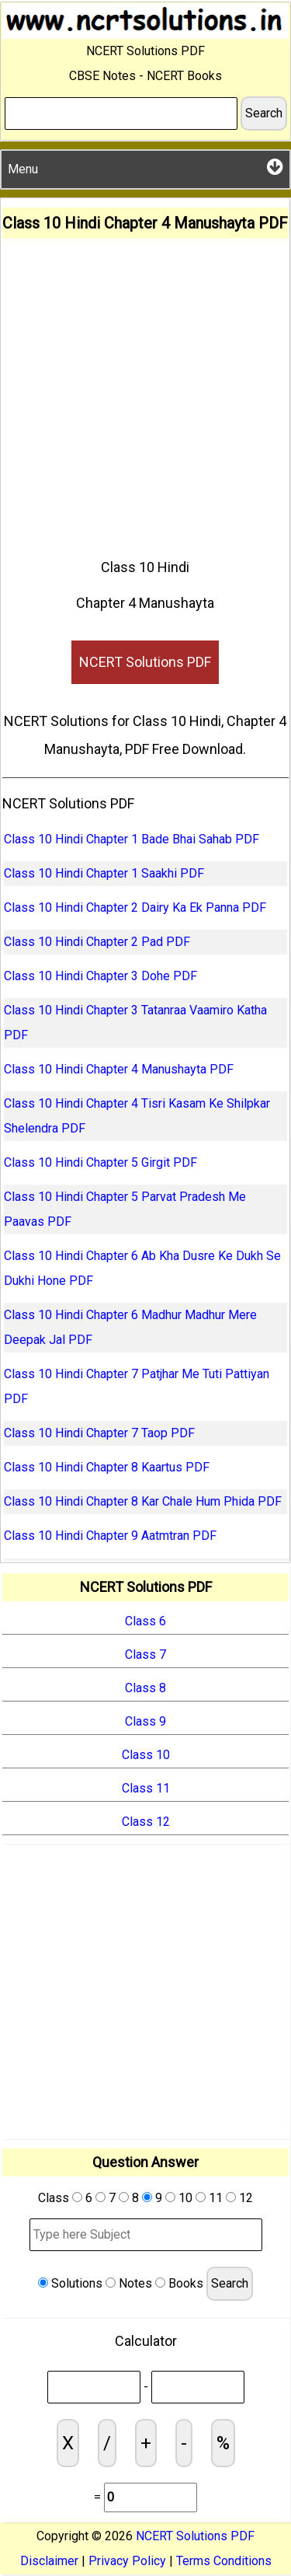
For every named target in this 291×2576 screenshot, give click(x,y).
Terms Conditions (224, 2560)
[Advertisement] (145, 392)
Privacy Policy (127, 2560)
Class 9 (145, 1721)
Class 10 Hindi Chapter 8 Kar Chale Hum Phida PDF (143, 1501)
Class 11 (146, 1788)
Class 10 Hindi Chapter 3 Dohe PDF (100, 976)
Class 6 (145, 1621)
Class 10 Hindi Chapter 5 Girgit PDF (100, 1162)
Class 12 (146, 1821)
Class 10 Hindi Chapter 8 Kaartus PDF (107, 1467)
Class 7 (145, 1654)
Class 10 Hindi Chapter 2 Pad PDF (97, 941)
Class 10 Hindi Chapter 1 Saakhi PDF (104, 873)
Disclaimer (49, 2560)
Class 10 (146, 1754)
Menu (145, 166)
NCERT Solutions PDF (145, 662)
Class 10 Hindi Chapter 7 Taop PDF (99, 1433)
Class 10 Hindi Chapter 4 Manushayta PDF (119, 1069)
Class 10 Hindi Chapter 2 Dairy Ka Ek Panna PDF (135, 907)
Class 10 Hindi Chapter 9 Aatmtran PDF (110, 1535)
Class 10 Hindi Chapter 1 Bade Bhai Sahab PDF (131, 839)
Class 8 (145, 1688)
